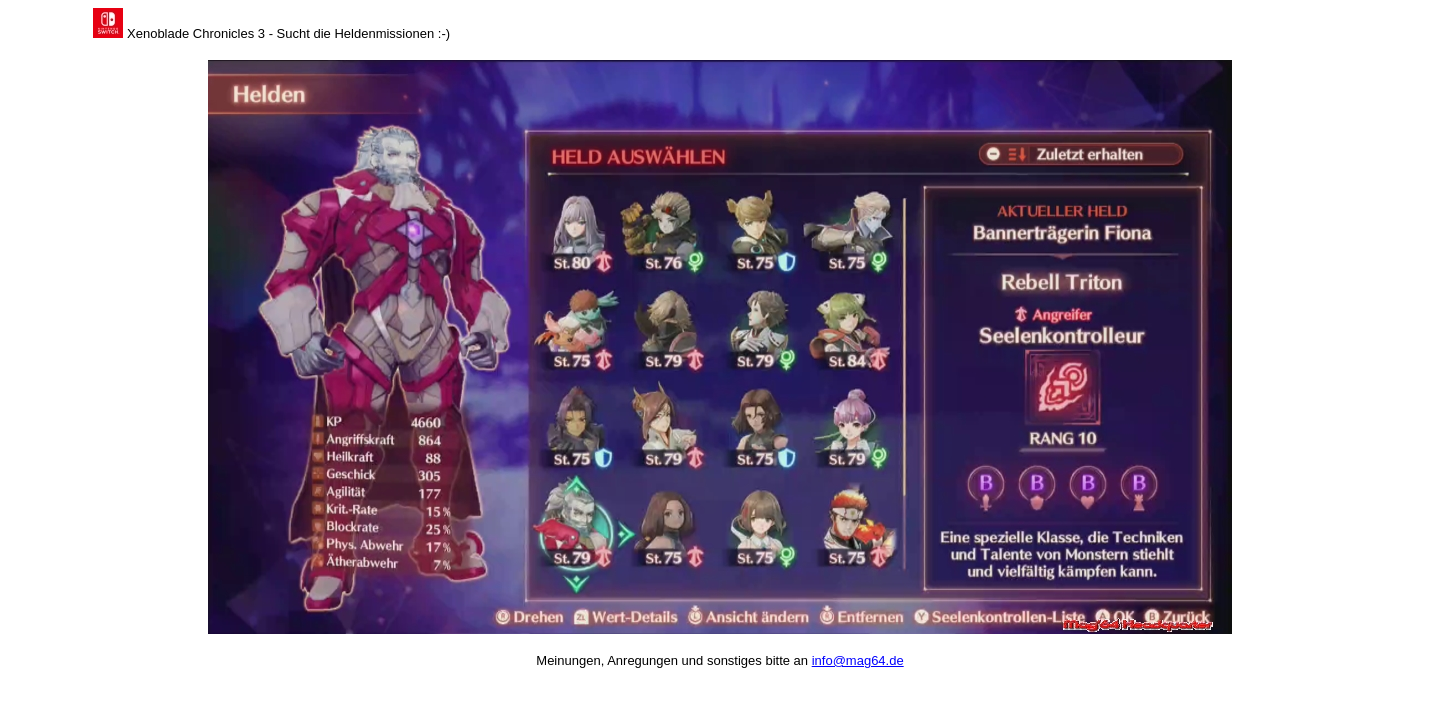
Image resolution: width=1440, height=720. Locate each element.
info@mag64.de (858, 660)
